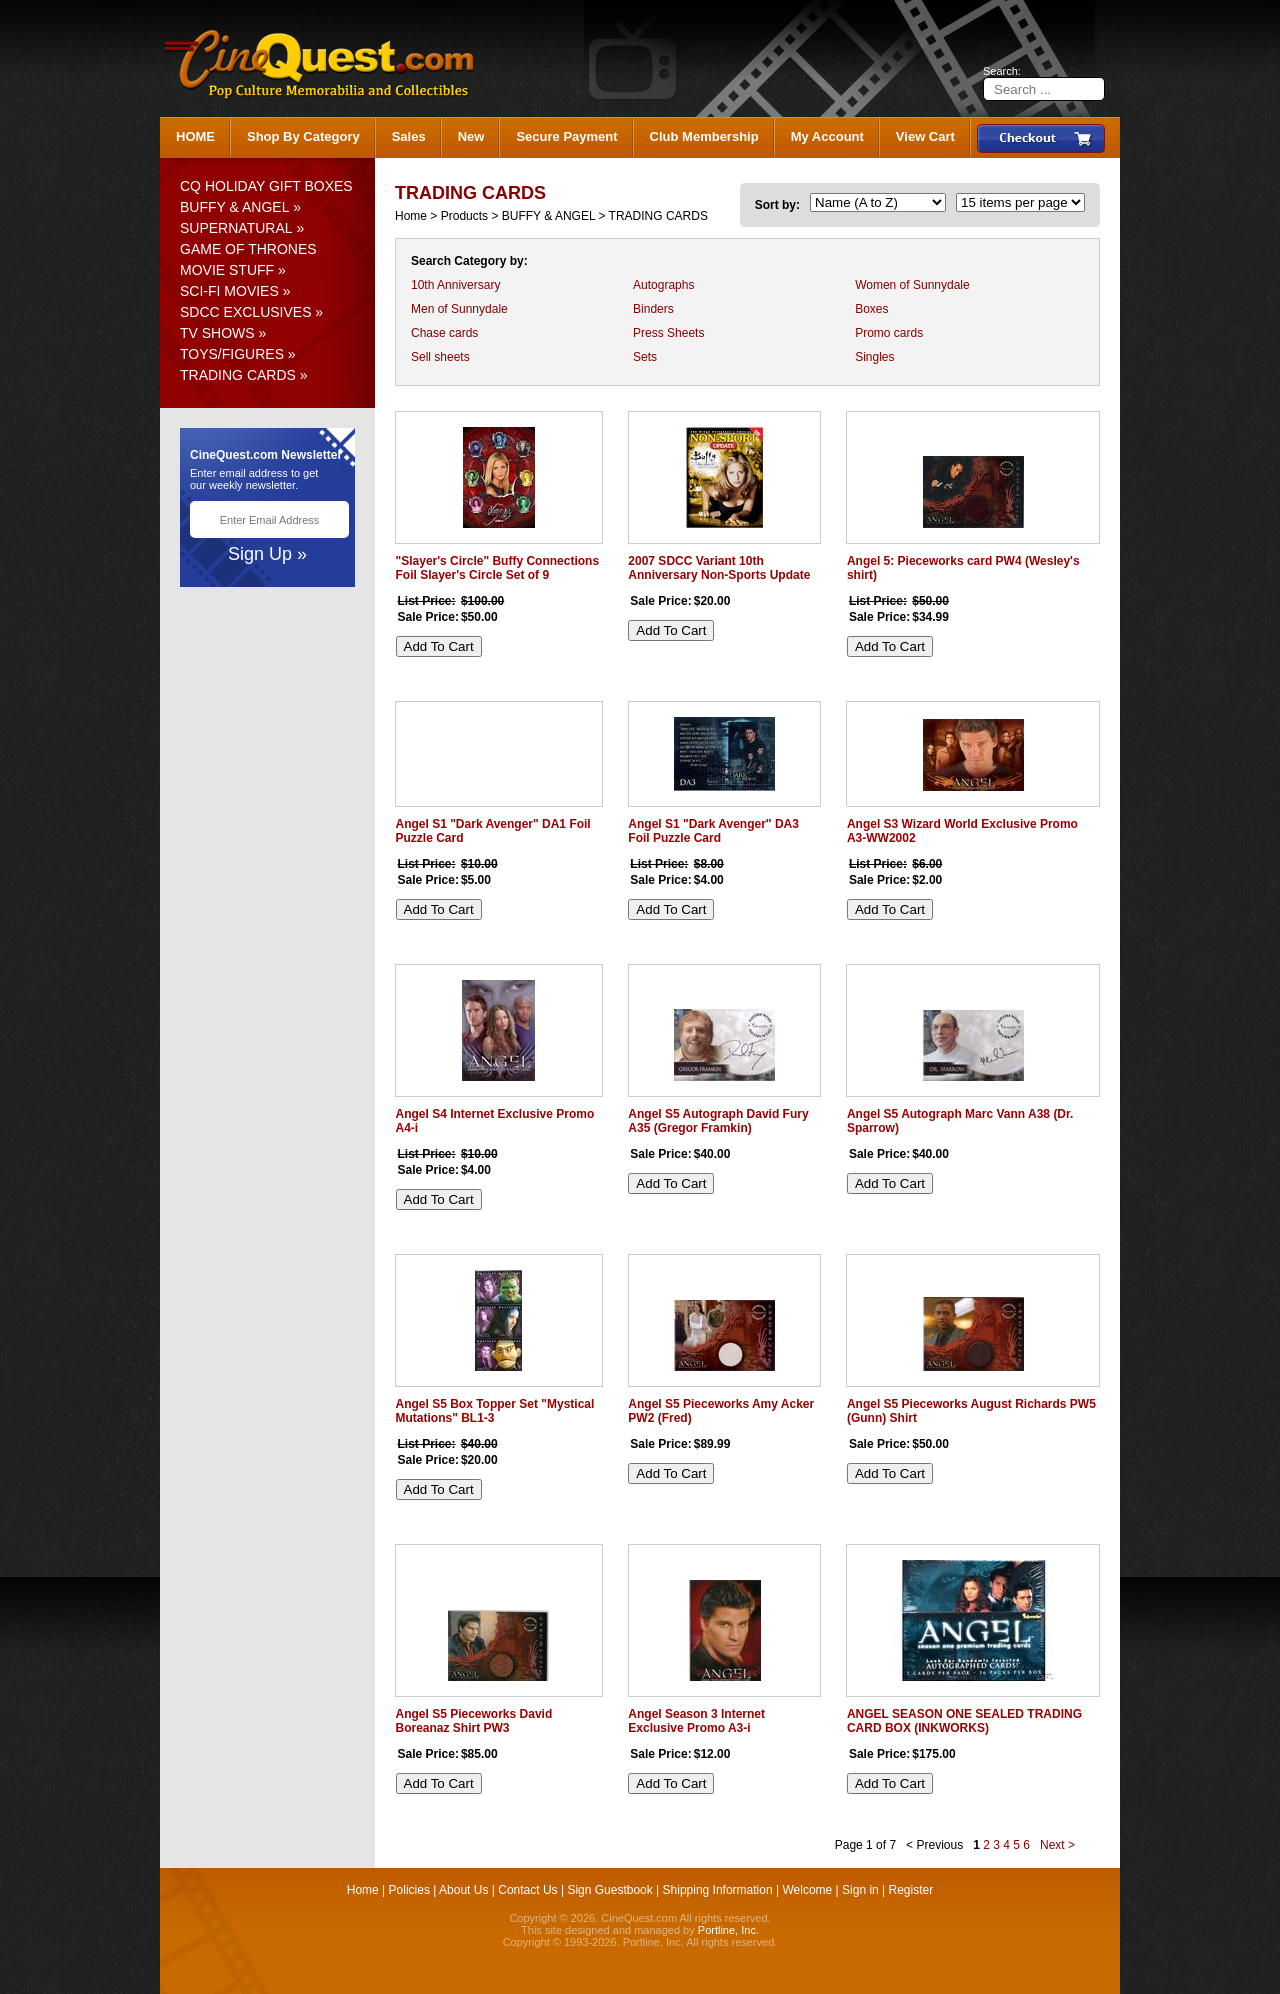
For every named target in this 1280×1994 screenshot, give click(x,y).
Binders (653, 309)
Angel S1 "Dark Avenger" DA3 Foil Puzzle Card (713, 831)
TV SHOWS (217, 333)
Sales (409, 136)
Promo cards (889, 333)
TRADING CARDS (238, 375)
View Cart (925, 136)
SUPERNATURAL (236, 228)
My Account (827, 136)
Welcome (807, 1890)
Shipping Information (718, 1890)
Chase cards (444, 333)
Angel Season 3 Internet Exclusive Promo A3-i (696, 1721)
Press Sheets (668, 333)
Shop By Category (303, 136)
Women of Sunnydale (912, 285)
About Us (463, 1890)
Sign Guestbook (609, 1890)
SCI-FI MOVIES (229, 291)
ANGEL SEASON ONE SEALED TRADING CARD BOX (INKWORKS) (964, 1721)
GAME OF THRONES (248, 249)
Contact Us (527, 1890)
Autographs (663, 285)
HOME (195, 136)
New (471, 136)
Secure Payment (566, 136)
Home (411, 216)
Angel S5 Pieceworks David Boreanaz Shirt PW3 (474, 1721)
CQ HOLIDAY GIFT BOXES (266, 186)
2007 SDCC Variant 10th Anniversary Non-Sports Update (719, 568)
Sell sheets (440, 357)
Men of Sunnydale (459, 309)
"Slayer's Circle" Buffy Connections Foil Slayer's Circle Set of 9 (498, 568)
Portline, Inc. (728, 1930)
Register (911, 1890)
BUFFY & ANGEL (234, 207)
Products (464, 216)
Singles (874, 357)
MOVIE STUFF (227, 270)
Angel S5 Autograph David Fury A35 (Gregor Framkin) (718, 1121)
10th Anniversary (455, 285)
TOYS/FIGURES (232, 354)
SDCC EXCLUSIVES (245, 312)
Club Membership (704, 136)
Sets (645, 357)
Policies (409, 1890)
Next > (1057, 1845)
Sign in (860, 1890)
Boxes (871, 309)
